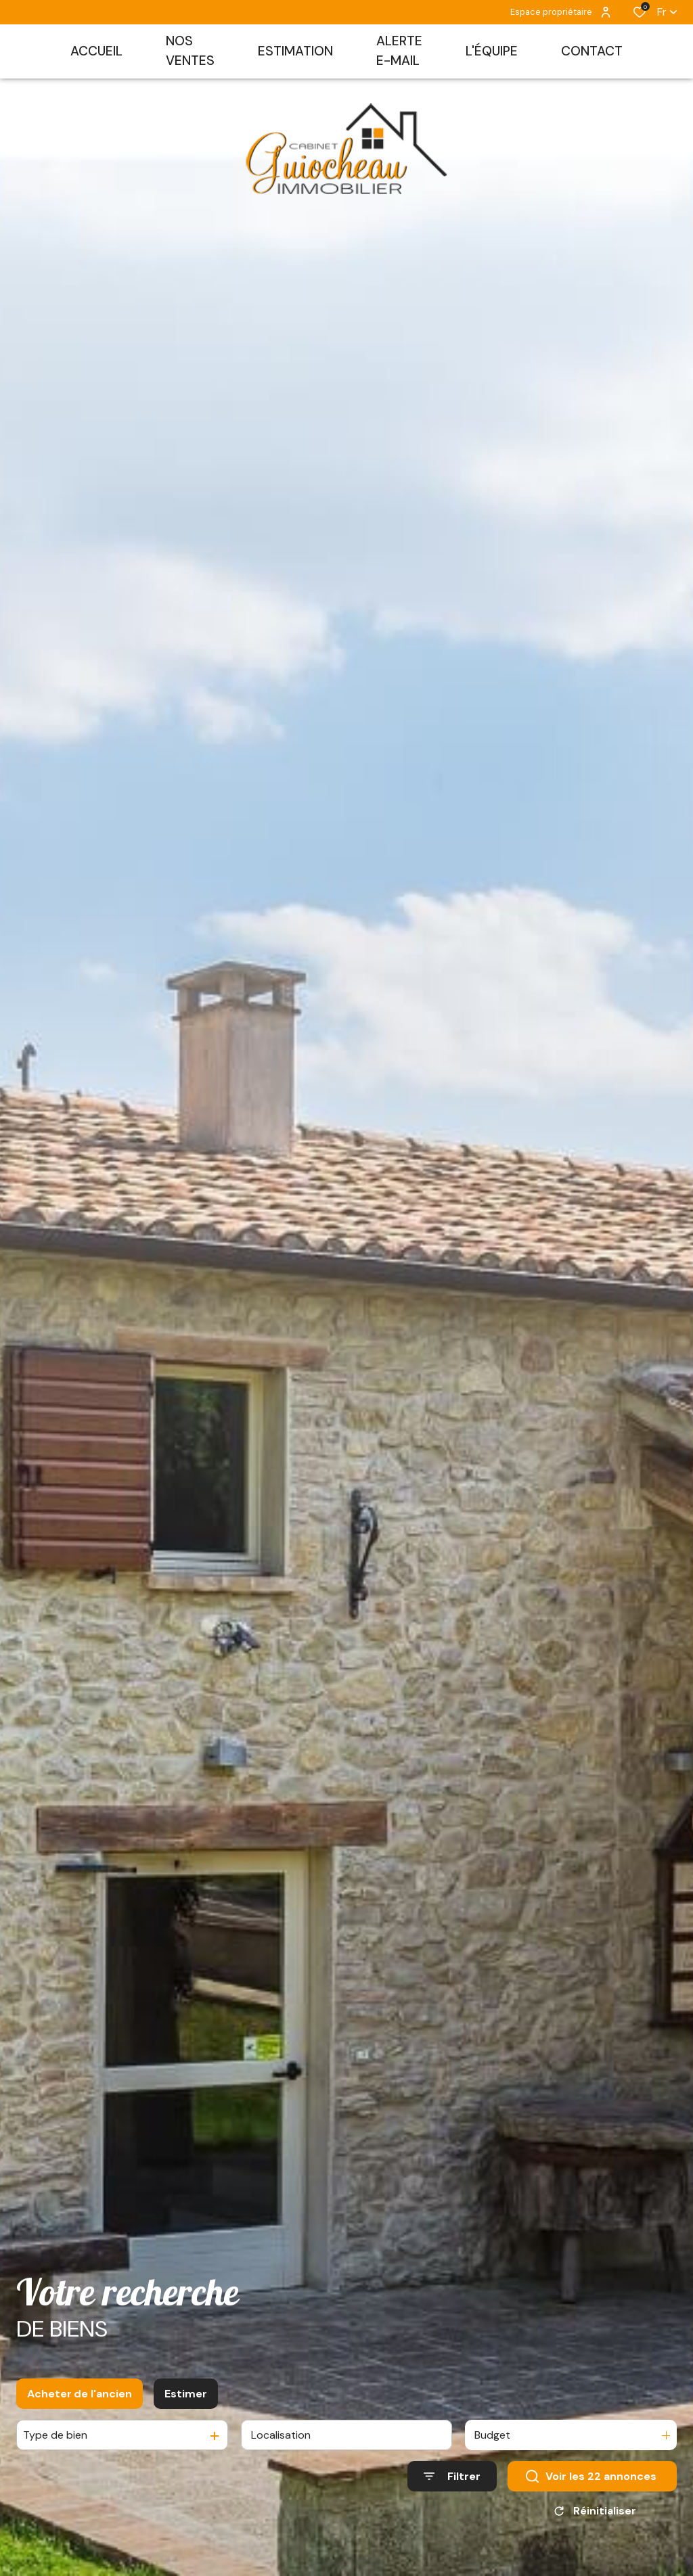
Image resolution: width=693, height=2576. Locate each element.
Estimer (185, 2398)
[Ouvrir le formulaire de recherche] (452, 2481)
